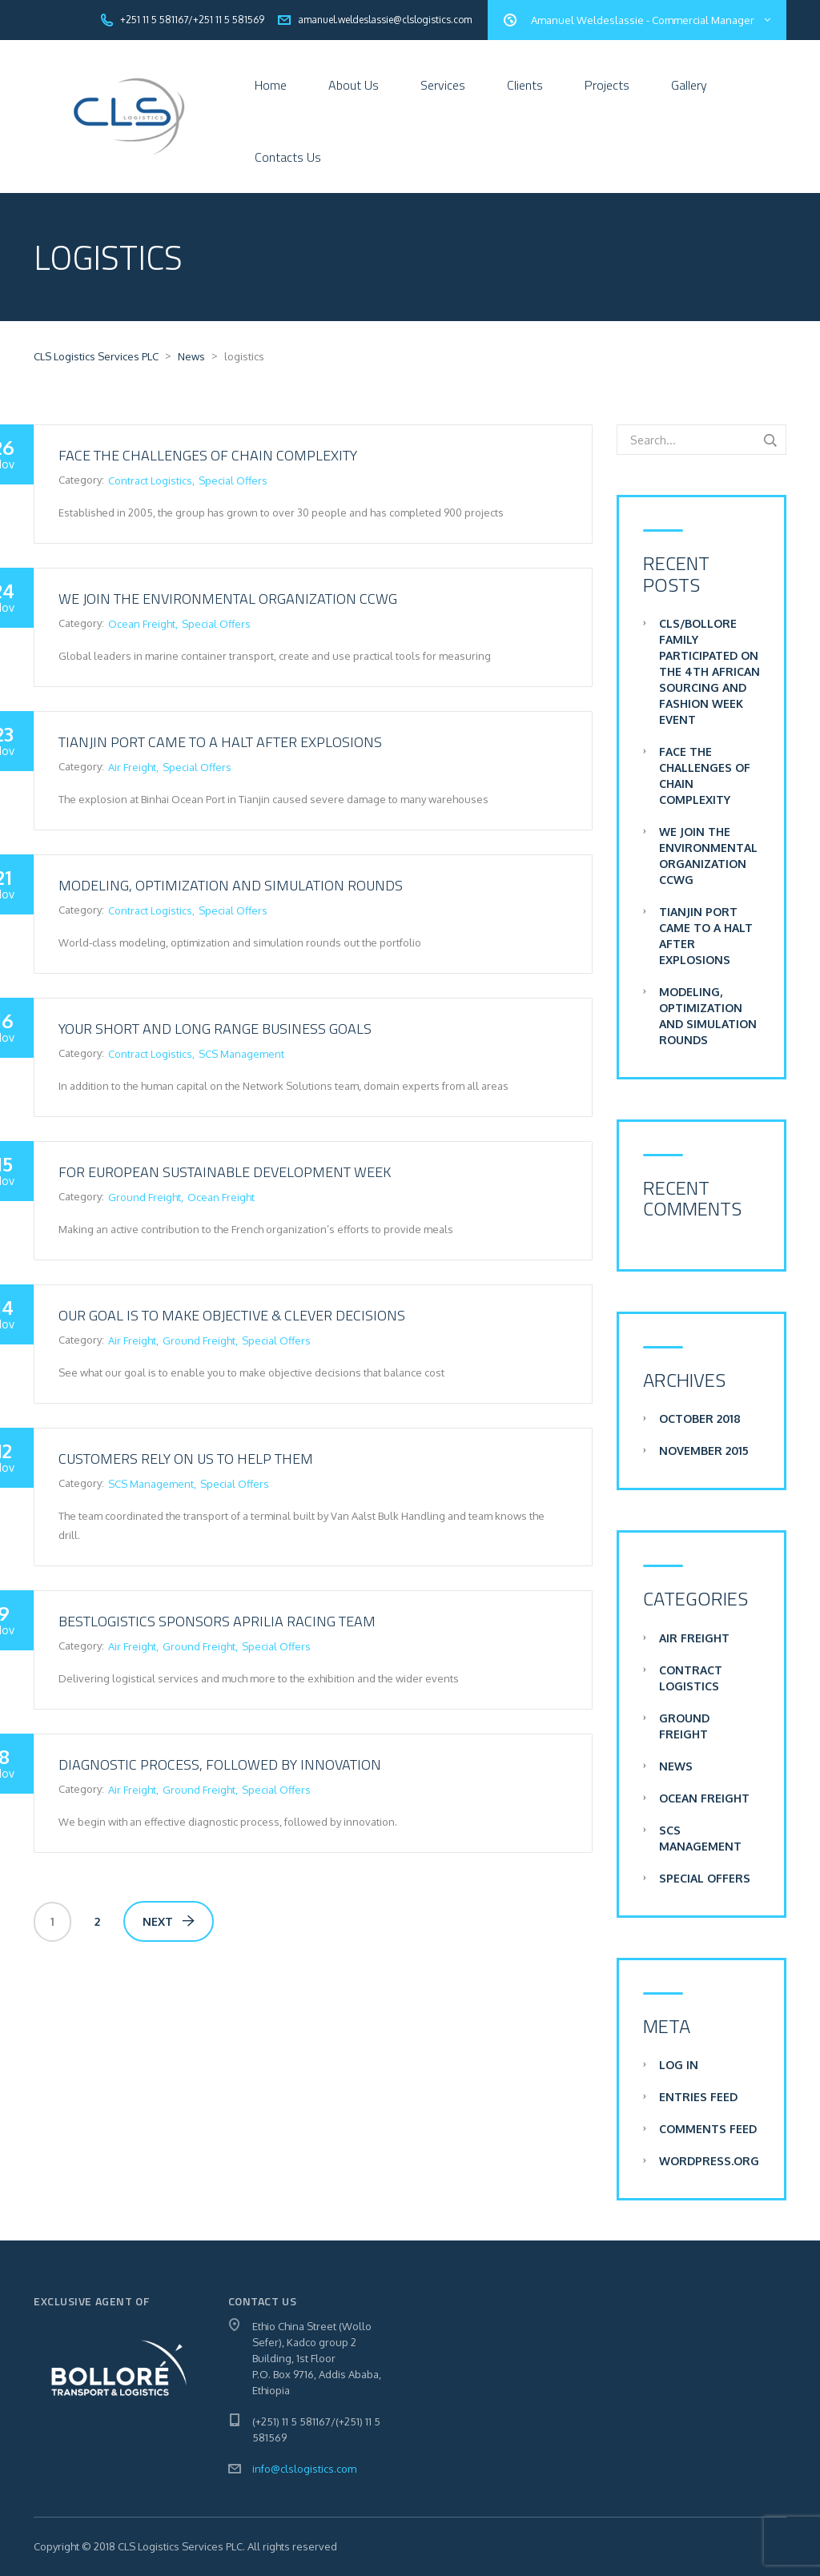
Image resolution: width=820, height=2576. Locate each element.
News (676, 1766)
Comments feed (708, 2129)
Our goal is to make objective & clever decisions (231, 1315)
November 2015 (704, 1450)
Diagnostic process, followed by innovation (219, 1764)
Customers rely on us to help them (185, 1458)
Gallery (689, 84)
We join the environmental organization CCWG (227, 598)
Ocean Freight (141, 623)
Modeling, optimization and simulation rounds (230, 885)
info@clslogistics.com (304, 2468)
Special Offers (233, 480)
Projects (607, 84)
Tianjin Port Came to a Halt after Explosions (220, 742)
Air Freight (132, 767)
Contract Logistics (150, 480)
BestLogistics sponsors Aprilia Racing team (217, 1621)
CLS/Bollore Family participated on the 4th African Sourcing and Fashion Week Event (709, 671)
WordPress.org (709, 2161)
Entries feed (698, 2097)
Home (271, 84)
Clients (525, 84)
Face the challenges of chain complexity (207, 455)
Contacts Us (288, 157)
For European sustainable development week (224, 1172)
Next (169, 1921)
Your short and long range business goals (215, 1028)
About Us (353, 84)
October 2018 (700, 1418)
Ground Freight (144, 1197)
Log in (678, 2065)
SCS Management (241, 1053)
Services (442, 84)
